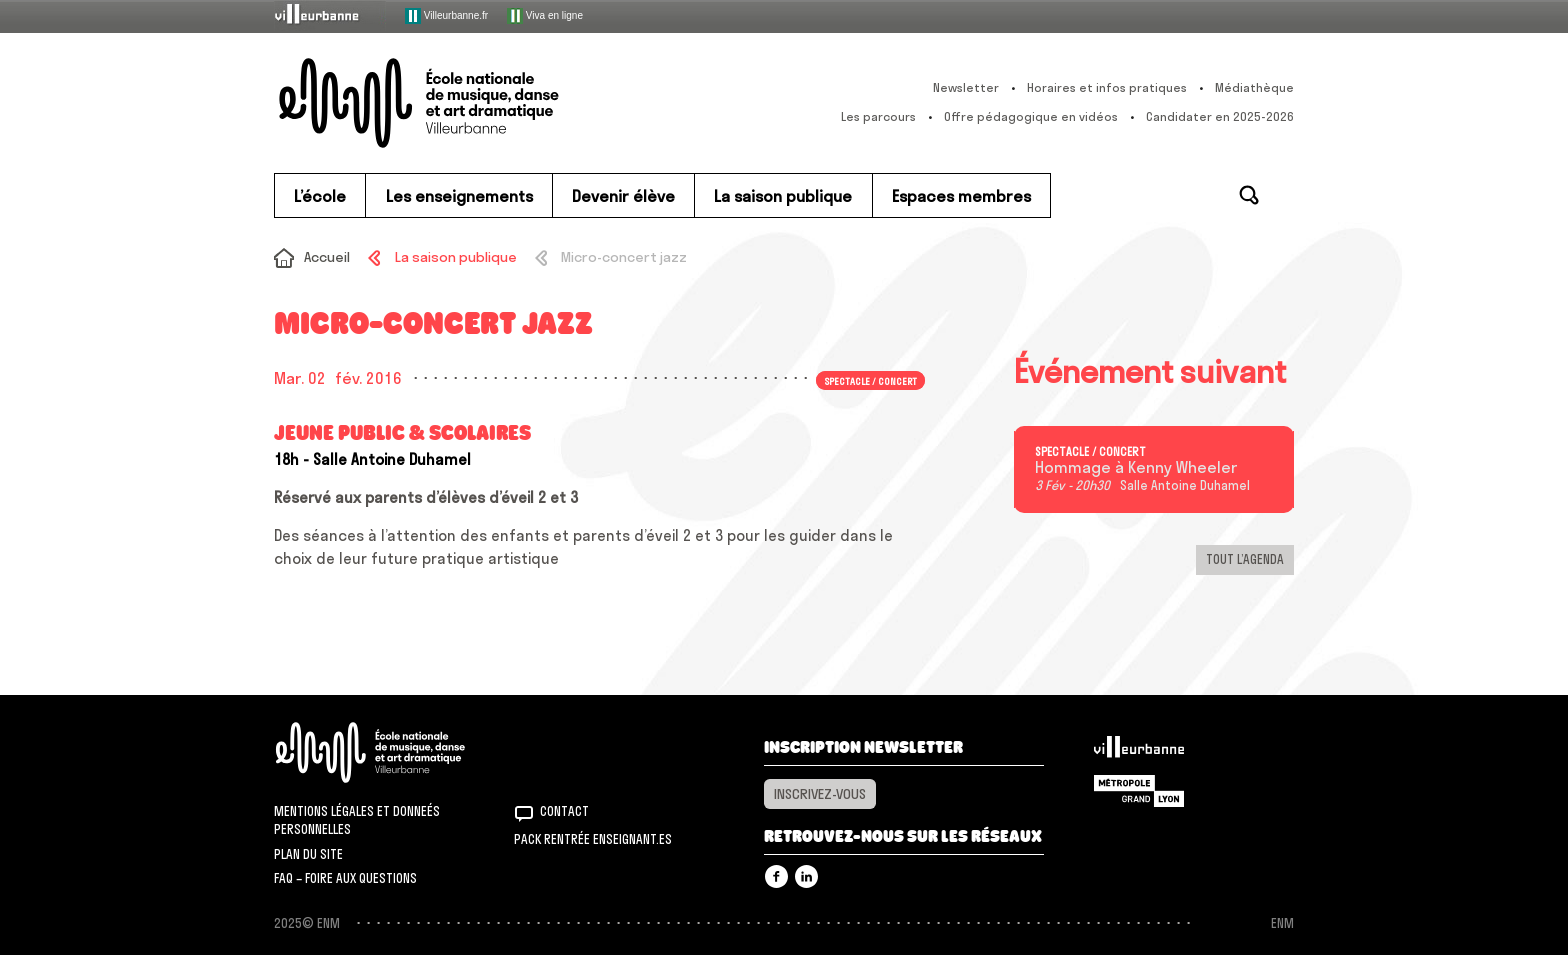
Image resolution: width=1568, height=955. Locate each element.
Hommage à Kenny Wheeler (1136, 468)
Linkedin (806, 876)
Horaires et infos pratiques (1107, 87)
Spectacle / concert (871, 380)
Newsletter (966, 87)
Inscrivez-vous (820, 794)
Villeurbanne (1139, 752)
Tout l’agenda (1245, 559)
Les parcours (878, 116)
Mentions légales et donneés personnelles (357, 820)
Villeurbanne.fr (446, 16)
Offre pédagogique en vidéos (1031, 116)
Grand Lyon (1139, 791)
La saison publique (456, 257)
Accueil (327, 257)
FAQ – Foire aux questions (345, 878)
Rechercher (1249, 195)
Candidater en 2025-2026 (1220, 116)
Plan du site (308, 854)
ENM (396, 752)
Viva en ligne (545, 16)
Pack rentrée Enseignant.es (593, 839)
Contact (564, 811)
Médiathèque (1254, 87)
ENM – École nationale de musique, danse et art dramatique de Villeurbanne (459, 103)
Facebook (776, 876)
